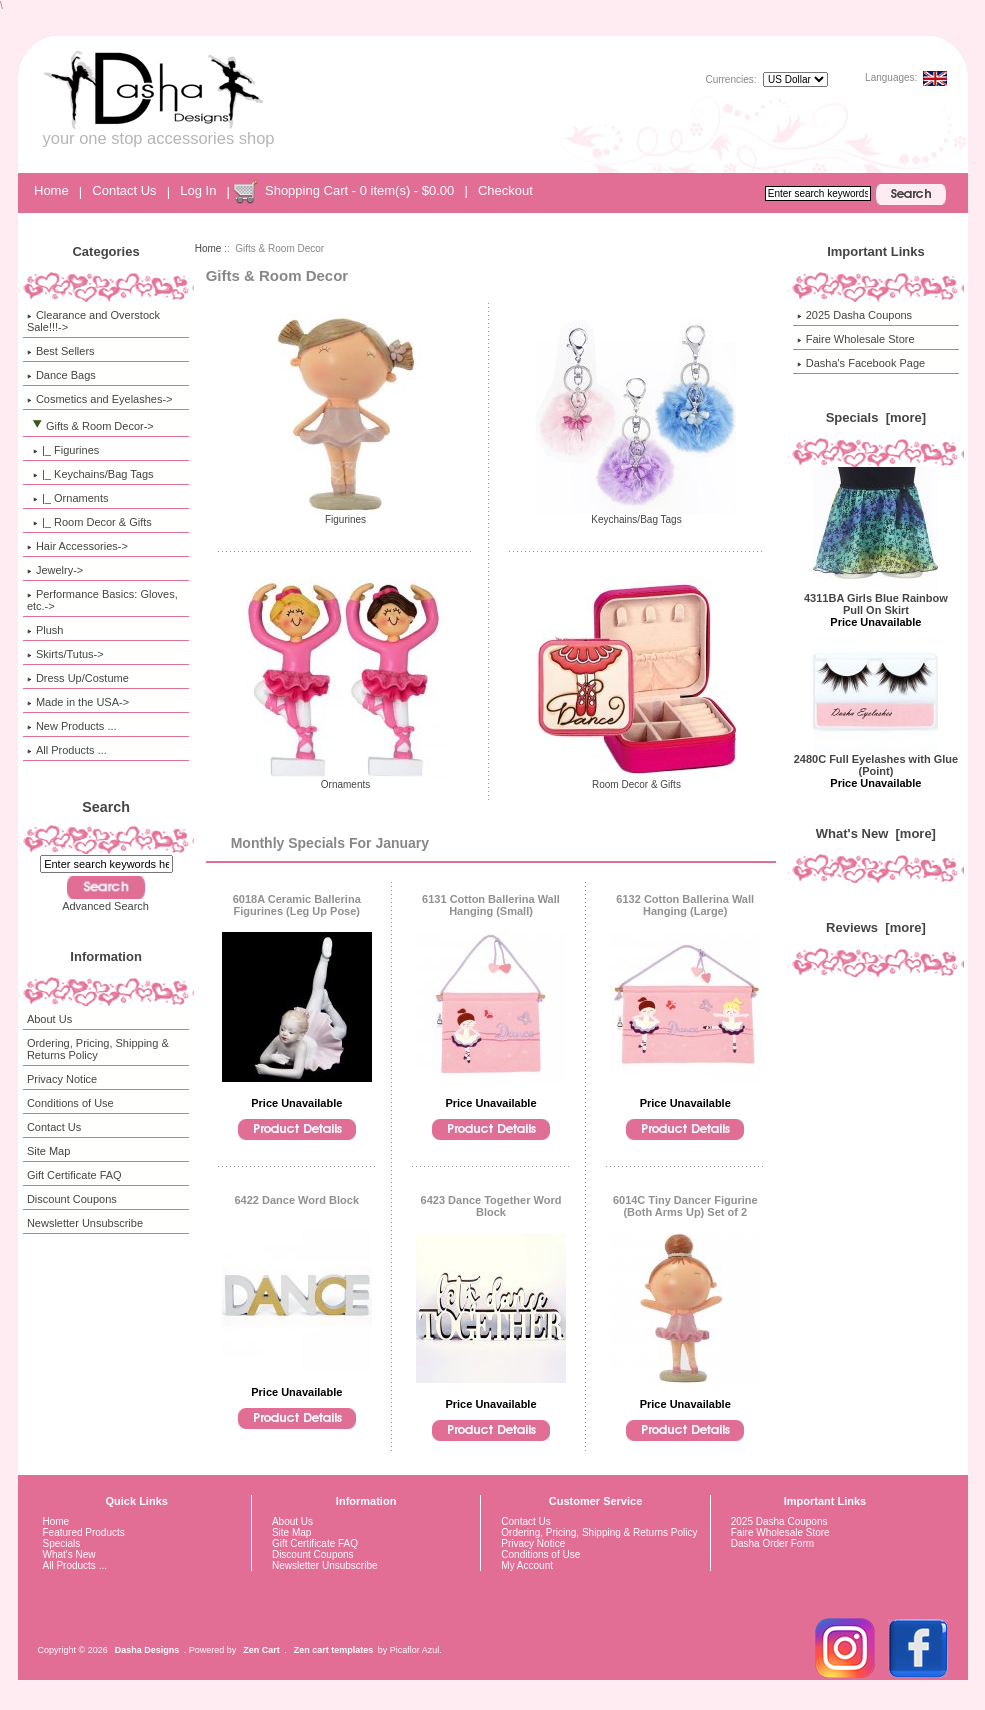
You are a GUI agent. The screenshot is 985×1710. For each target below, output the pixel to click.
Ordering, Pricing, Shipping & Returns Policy (98, 1049)
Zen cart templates (334, 1650)
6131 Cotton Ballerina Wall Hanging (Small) (491, 905)
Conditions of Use (70, 1103)
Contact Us (124, 190)
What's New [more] (876, 833)
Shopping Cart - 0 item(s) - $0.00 (359, 190)
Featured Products (84, 1532)
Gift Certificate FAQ (74, 1175)
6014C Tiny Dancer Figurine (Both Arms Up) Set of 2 (685, 1206)
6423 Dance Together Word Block (491, 1206)
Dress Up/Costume (78, 678)
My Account (527, 1565)
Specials (62, 1543)
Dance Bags (61, 375)
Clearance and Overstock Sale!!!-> (93, 321)
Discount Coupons (72, 1199)
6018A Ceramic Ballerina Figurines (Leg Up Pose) (297, 905)
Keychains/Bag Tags (636, 515)
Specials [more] (876, 417)
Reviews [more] (876, 927)
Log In (198, 190)
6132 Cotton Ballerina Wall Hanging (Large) (685, 905)
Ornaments (346, 780)
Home (51, 190)
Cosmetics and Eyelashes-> (100, 399)
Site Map (48, 1151)
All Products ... (67, 750)
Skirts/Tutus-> (65, 654)
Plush (45, 630)
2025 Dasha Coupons (854, 315)
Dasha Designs (147, 1650)
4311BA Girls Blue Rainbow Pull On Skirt (876, 599)
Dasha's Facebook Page (861, 363)
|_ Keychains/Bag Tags (90, 474)
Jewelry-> (55, 570)
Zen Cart (261, 1650)
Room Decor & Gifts (636, 780)
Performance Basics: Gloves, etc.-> (102, 600)
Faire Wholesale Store (856, 339)
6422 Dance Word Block (297, 1200)
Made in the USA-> (78, 702)
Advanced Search (105, 906)
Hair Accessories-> (77, 546)
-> (90, 426)
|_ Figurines (63, 450)
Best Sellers (61, 351)
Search (106, 807)
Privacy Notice (62, 1079)
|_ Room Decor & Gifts (89, 522)
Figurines (346, 515)
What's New (69, 1554)
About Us (49, 1019)
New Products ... (72, 726)
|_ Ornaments (68, 498)
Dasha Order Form (772, 1543)
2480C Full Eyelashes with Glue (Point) (876, 760)
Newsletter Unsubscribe (85, 1223)
